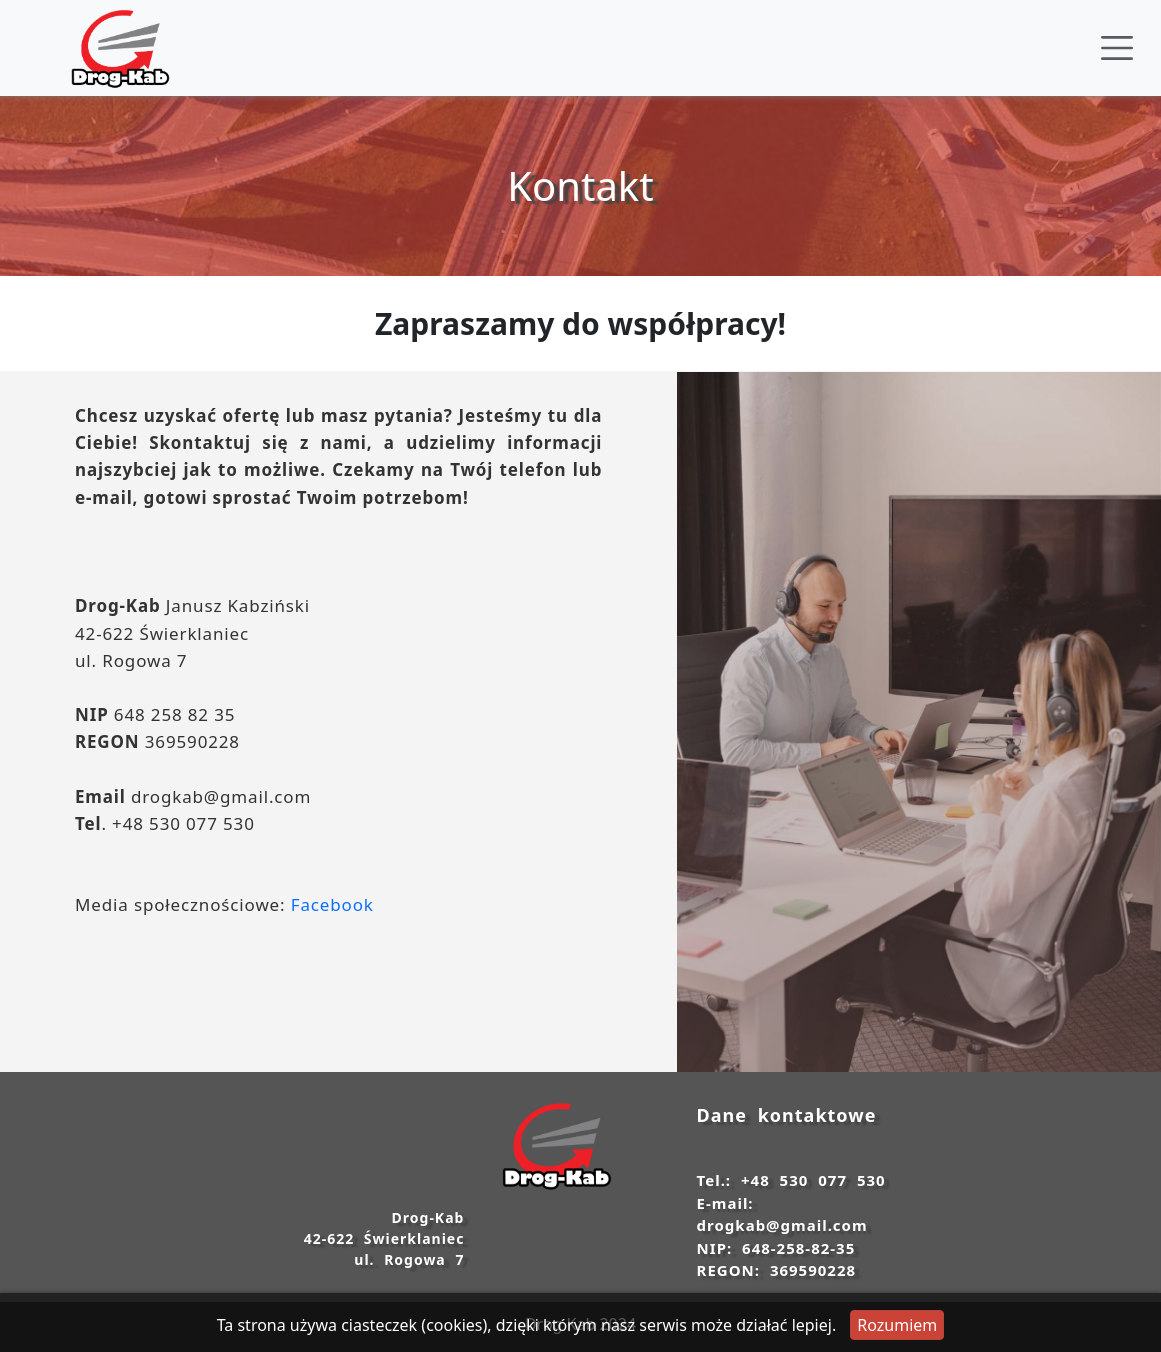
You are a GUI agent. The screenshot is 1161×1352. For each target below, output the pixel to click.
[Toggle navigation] (1117, 48)
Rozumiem (897, 1325)
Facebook (332, 904)
